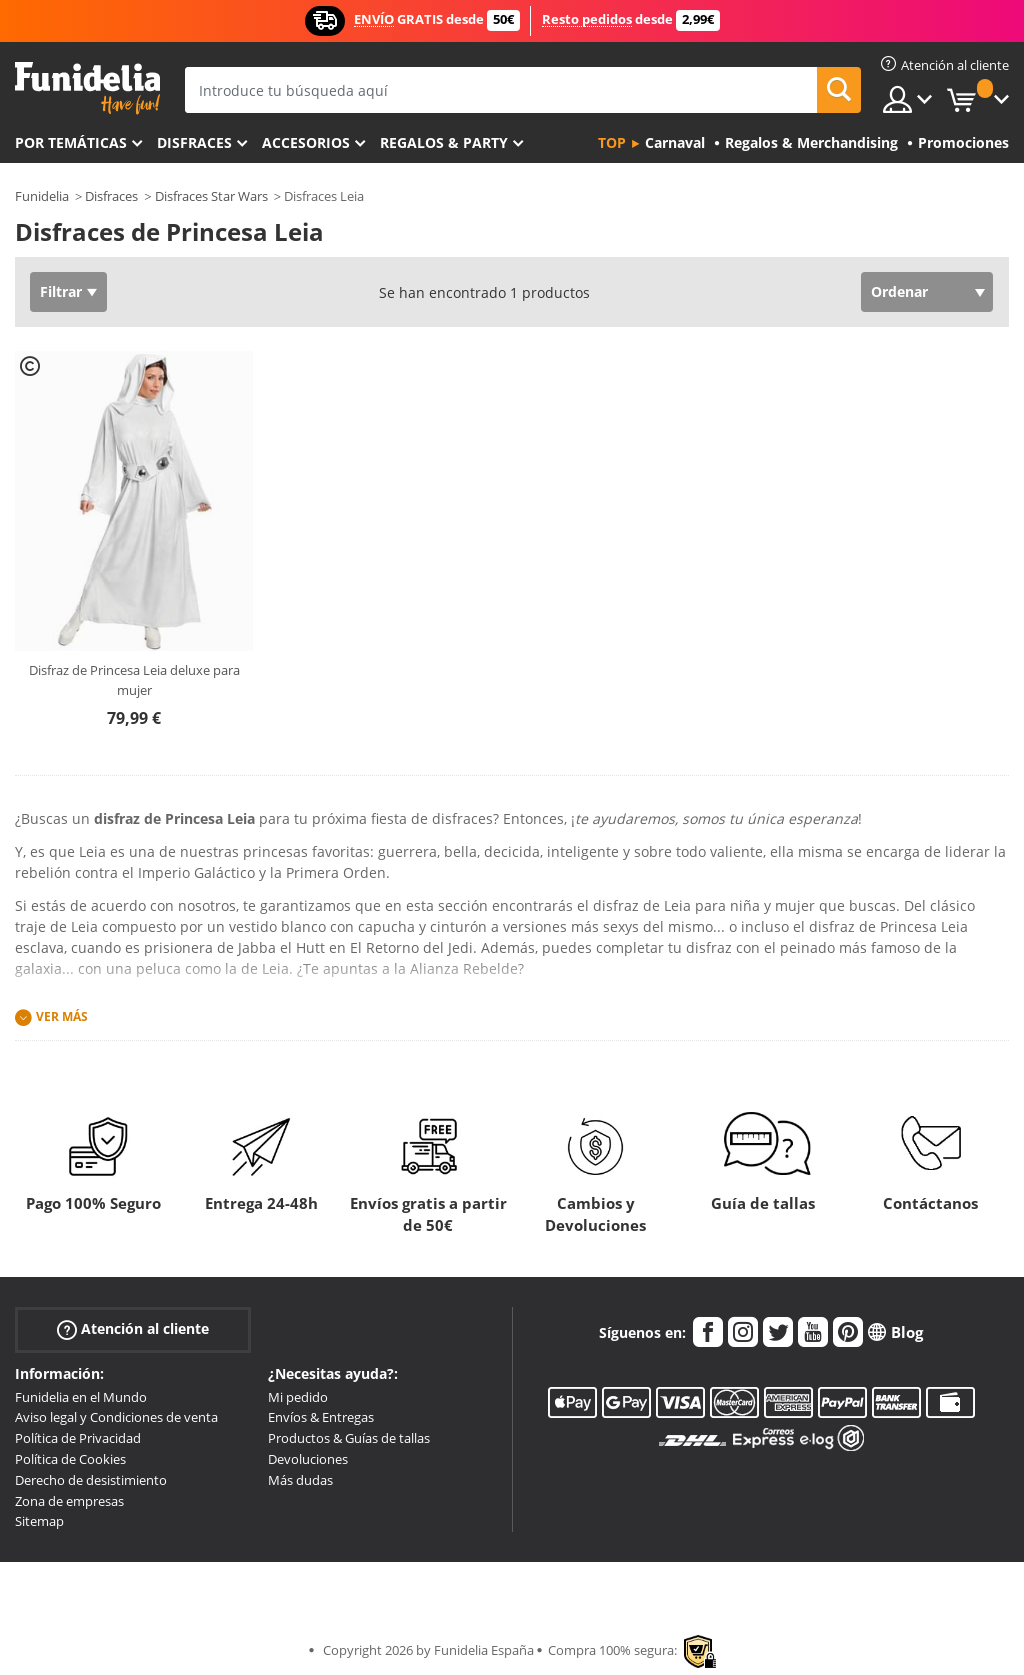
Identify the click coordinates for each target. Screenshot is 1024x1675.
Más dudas (300, 1480)
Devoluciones (308, 1459)
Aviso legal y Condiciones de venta (116, 1417)
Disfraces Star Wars (211, 196)
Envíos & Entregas (321, 1417)
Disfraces (194, 142)
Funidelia (42, 196)
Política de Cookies (70, 1459)
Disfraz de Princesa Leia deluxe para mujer (134, 680)
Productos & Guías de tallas (349, 1438)
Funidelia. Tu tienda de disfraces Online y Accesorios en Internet (87, 88)
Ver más (62, 1016)
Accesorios (306, 142)
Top (612, 142)
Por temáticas (71, 142)
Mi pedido (298, 1397)
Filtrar (61, 291)
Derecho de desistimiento (91, 1480)
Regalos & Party (444, 142)
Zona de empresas (69, 1501)
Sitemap (39, 1521)
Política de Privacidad (78, 1438)
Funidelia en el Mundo (81, 1397)
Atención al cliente (133, 1328)
